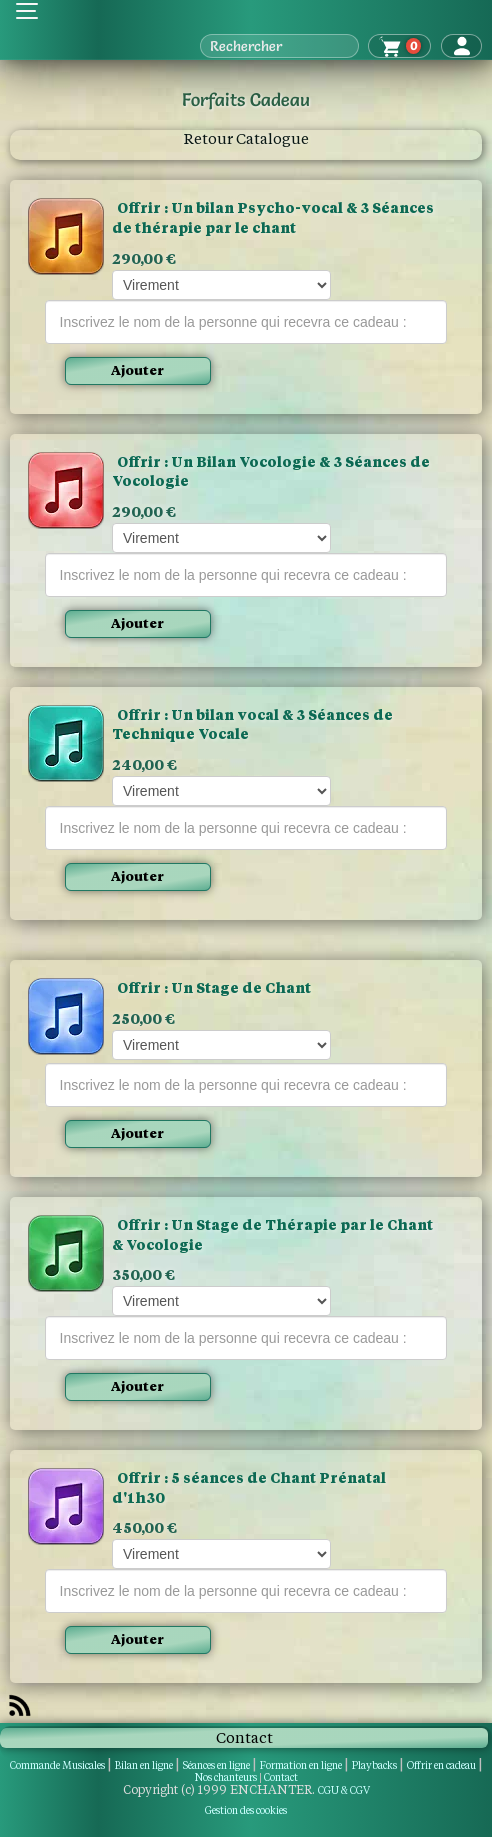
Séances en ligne (216, 1765)
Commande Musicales (57, 1765)
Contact (281, 1777)
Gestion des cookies (246, 1810)
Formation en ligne (301, 1765)
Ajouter (137, 370)
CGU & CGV (344, 1790)
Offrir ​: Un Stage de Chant (214, 988)
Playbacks (374, 1765)
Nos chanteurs (226, 1777)
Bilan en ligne (144, 1765)
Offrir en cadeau (441, 1765)
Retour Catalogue (246, 138)
